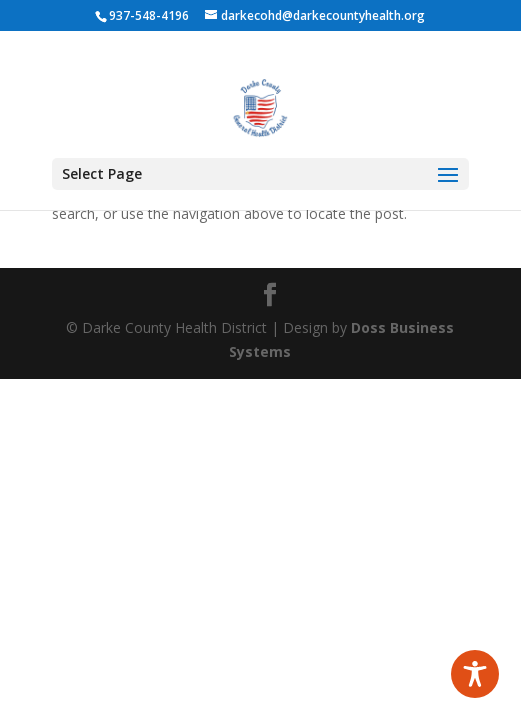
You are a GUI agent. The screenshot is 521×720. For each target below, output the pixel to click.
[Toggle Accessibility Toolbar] (475, 674)
